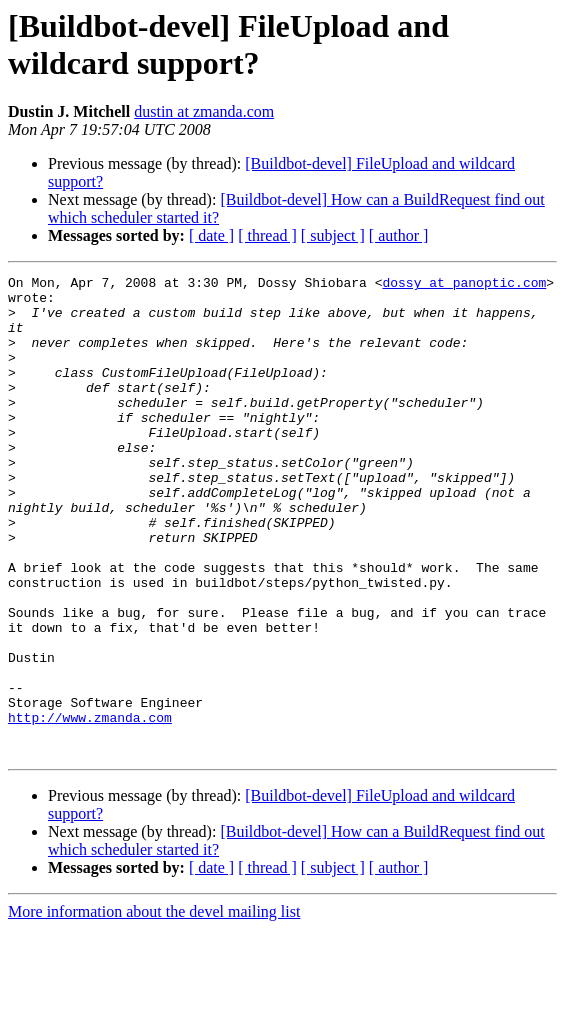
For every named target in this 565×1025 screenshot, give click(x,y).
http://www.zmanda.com (90, 807)
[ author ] (399, 235)
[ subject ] (333, 235)
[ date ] (211, 235)
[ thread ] (267, 235)
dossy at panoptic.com (464, 285)
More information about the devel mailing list (154, 1007)
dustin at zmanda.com (204, 111)
